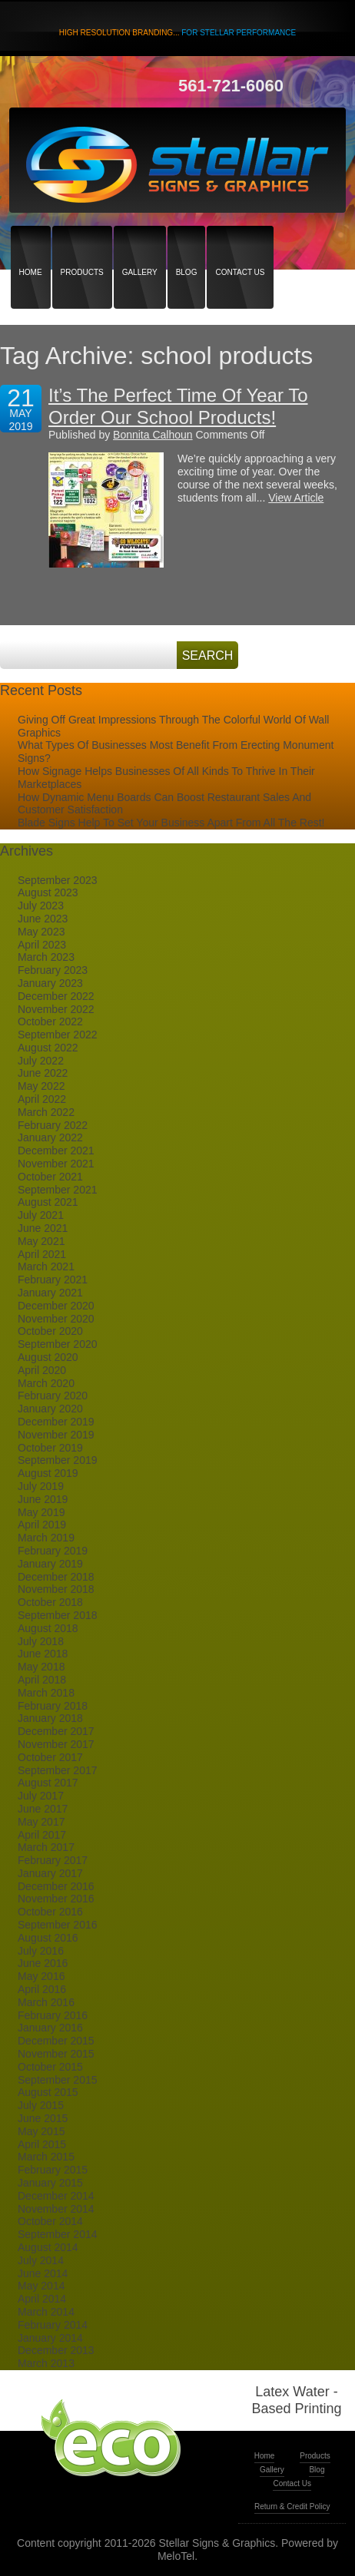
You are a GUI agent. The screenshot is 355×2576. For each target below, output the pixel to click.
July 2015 (41, 2105)
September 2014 (58, 2234)
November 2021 (56, 1163)
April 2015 (42, 2144)
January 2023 (50, 983)
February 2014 (53, 2325)
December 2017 (56, 1731)
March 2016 (46, 2002)
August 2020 (48, 1357)
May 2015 (41, 2131)
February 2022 (53, 1125)
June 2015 (43, 2118)
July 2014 (41, 2260)
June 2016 (43, 1963)
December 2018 (56, 1577)
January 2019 (50, 1564)
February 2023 (53, 970)
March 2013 (46, 2363)
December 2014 (56, 2196)
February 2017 (53, 1860)
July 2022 (41, 1061)
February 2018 (53, 1706)
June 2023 (43, 918)
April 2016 (42, 1989)
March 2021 (46, 1266)
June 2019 (43, 1499)
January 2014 (50, 2338)
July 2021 (41, 1215)
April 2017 (42, 1835)
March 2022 (46, 1112)
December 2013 (56, 2350)
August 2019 (48, 1473)
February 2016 (53, 2015)
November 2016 (56, 1898)
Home (31, 245)
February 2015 (53, 2170)
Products (82, 245)
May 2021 (41, 1241)
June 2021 (43, 1228)
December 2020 (56, 1306)
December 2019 (56, 1421)
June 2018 (43, 1653)
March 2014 (46, 2312)
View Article (295, 498)
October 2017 (50, 1757)
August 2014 (48, 2247)
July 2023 (41, 905)
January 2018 (50, 1718)
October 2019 (50, 1448)
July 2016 (41, 1951)
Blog (187, 245)
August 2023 (48, 892)
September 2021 (58, 1190)
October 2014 (50, 2221)
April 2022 (42, 1099)
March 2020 (46, 1383)
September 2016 (58, 1925)
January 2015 (50, 2183)
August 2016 (48, 1938)
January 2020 (50, 1408)
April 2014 (42, 2299)
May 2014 (41, 2286)
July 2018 (41, 1641)
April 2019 (42, 1524)
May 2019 (41, 1512)
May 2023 (41, 931)
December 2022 (56, 996)
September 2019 (58, 1460)
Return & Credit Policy (292, 2506)
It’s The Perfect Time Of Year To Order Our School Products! (178, 406)
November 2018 (56, 1589)
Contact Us (240, 245)
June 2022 (43, 1073)
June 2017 (43, 1809)
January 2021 (50, 1292)
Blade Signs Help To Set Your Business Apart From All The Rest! (171, 822)
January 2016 (50, 2027)
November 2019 (56, 1435)
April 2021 (42, 1254)
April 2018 (42, 1680)
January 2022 (50, 1137)
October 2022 (50, 1021)
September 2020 (58, 1344)
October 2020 (50, 1331)
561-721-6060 (231, 85)
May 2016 (41, 1976)
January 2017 (50, 1873)
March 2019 (46, 1537)
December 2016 (56, 1886)
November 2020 (56, 1319)
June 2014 (43, 2273)
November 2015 (56, 2054)
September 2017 (58, 1770)
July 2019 (41, 1486)
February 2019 (53, 1551)
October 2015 (50, 2067)
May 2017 (41, 1822)
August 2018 (48, 1628)
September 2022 (58, 1034)
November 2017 (56, 1744)
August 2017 (48, 1782)
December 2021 (56, 1150)
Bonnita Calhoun (153, 435)
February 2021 (53, 1279)
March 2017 (46, 1847)
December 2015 (56, 2041)
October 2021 (50, 1176)
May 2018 (41, 1666)
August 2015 (48, 2092)
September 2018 (58, 1615)
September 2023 (58, 880)
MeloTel (176, 2556)
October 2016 (50, 1912)
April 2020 (42, 1370)
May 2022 (41, 1086)
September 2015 (58, 2080)
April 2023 (42, 945)
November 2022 (56, 1009)
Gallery (140, 245)
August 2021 (48, 1202)
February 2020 (53, 1395)
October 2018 (50, 1602)
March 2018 (46, 1693)
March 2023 (46, 957)
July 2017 (41, 1796)
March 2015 (46, 2157)
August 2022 (48, 1047)
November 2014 (56, 2209)
